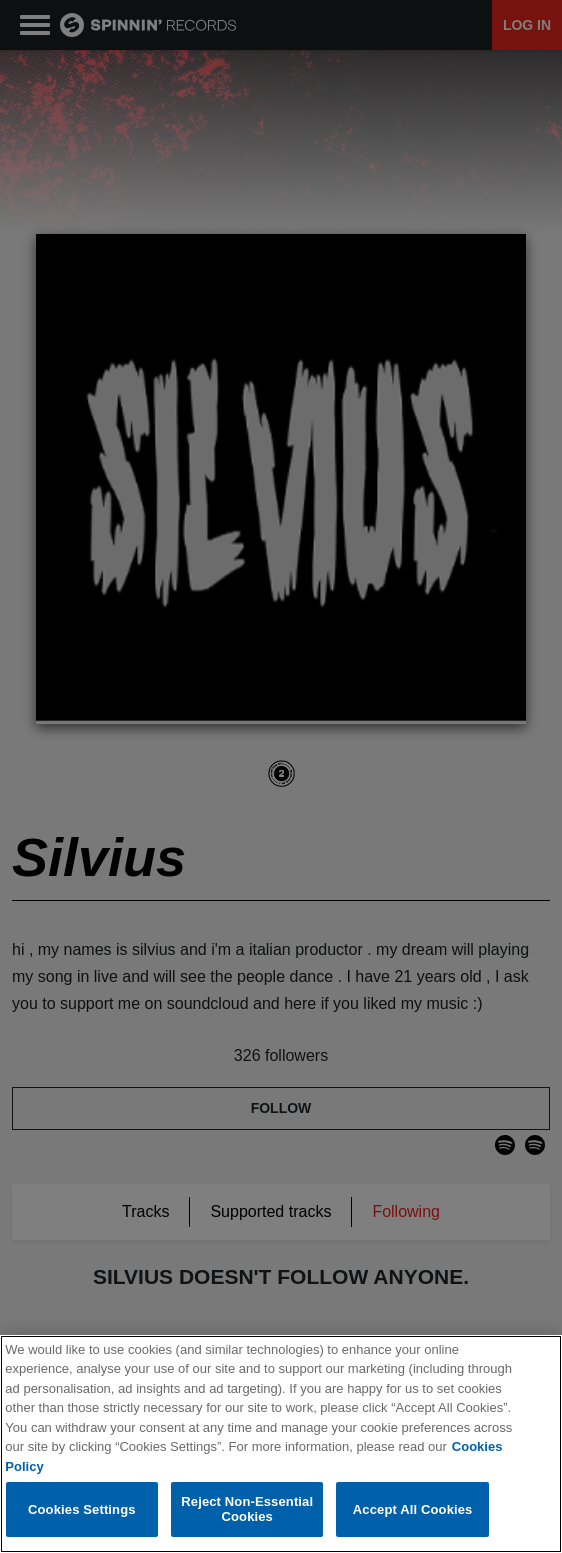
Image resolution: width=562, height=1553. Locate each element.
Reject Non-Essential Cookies (247, 1510)
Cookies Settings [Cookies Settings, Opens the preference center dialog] (82, 1509)
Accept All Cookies (413, 1509)
